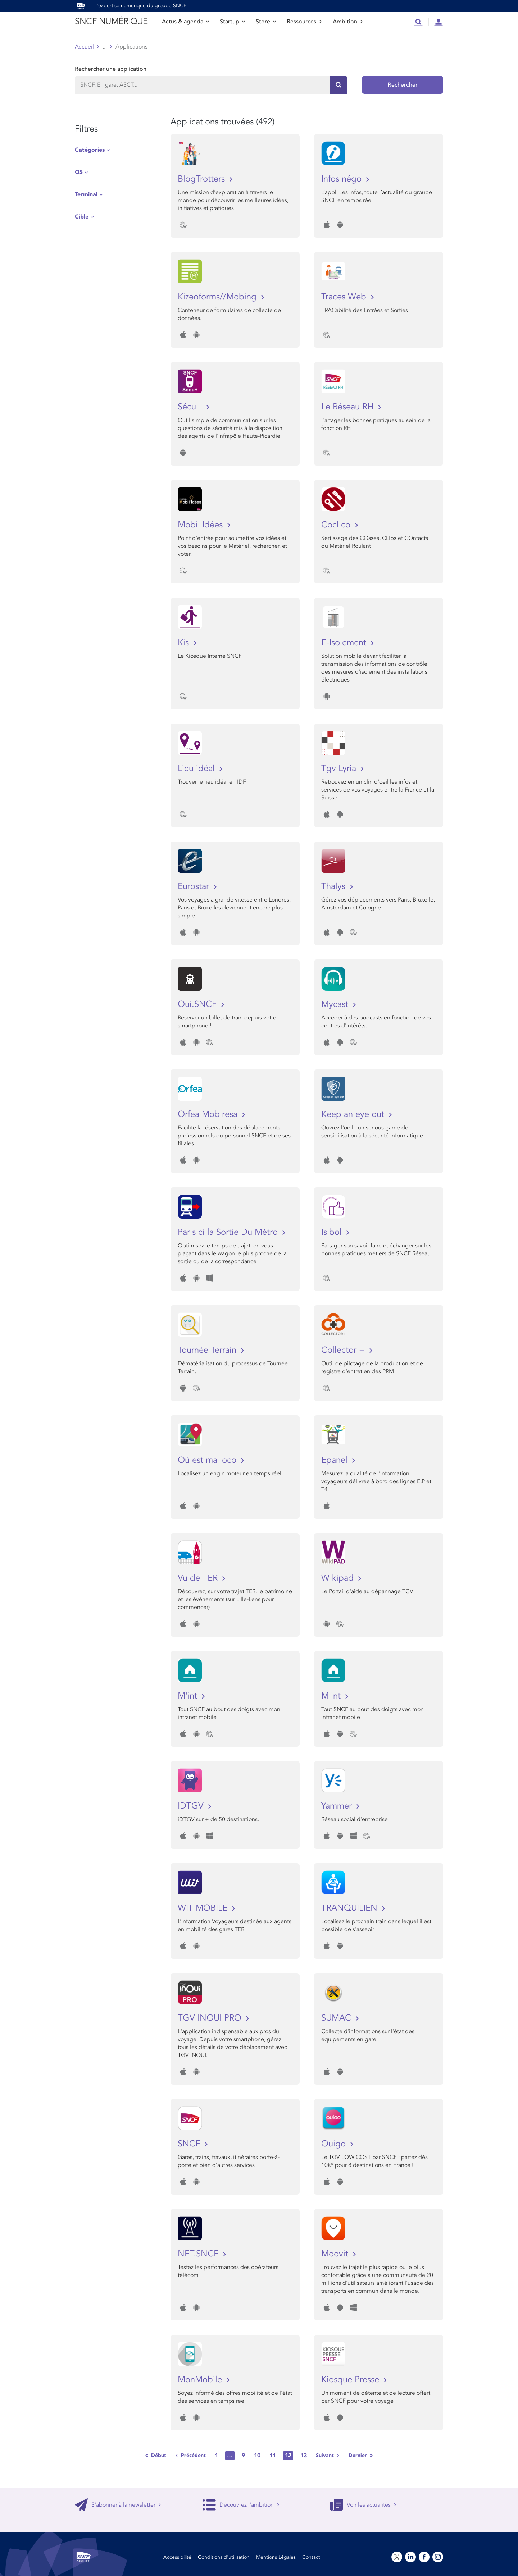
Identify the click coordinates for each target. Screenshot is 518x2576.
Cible (81, 216)
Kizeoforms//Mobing (218, 297)
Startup (232, 21)
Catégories (90, 149)
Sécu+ (191, 407)
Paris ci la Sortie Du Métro (229, 1232)
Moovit (336, 2254)
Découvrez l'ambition (241, 2504)
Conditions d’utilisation (224, 2557)
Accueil (84, 46)
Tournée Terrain (208, 1350)
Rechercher (403, 84)
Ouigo (334, 2144)
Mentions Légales (276, 2557)
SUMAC (337, 2018)
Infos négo (342, 179)
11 (272, 2455)
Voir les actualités (363, 2504)
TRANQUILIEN (350, 1908)
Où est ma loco (208, 1460)
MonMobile (201, 2379)
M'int (189, 1696)
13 (303, 2455)
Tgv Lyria (340, 768)
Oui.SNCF (198, 1004)
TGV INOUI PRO (211, 2018)
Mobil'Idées (201, 524)
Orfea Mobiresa (209, 1114)
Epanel (335, 1460)
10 (257, 2455)
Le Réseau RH (348, 407)
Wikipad (338, 1578)
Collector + (344, 1350)
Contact (311, 2557)
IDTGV (192, 1806)
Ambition (348, 21)
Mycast (336, 1004)
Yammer (337, 1806)
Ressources (304, 21)
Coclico (337, 524)
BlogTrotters (202, 179)
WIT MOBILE (204, 1908)
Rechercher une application (110, 69)
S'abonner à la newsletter (118, 2504)
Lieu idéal (197, 768)
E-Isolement (345, 642)
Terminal (86, 194)
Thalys (334, 886)
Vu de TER (199, 1578)
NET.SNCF (199, 2254)
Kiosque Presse (351, 2379)
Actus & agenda (185, 21)
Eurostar (195, 886)
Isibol (332, 1232)
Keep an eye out (354, 1114)
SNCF (190, 2144)
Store (266, 21)
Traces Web (345, 297)
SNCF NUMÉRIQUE (111, 21)
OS (79, 172)
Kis (184, 642)
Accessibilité (177, 2557)
